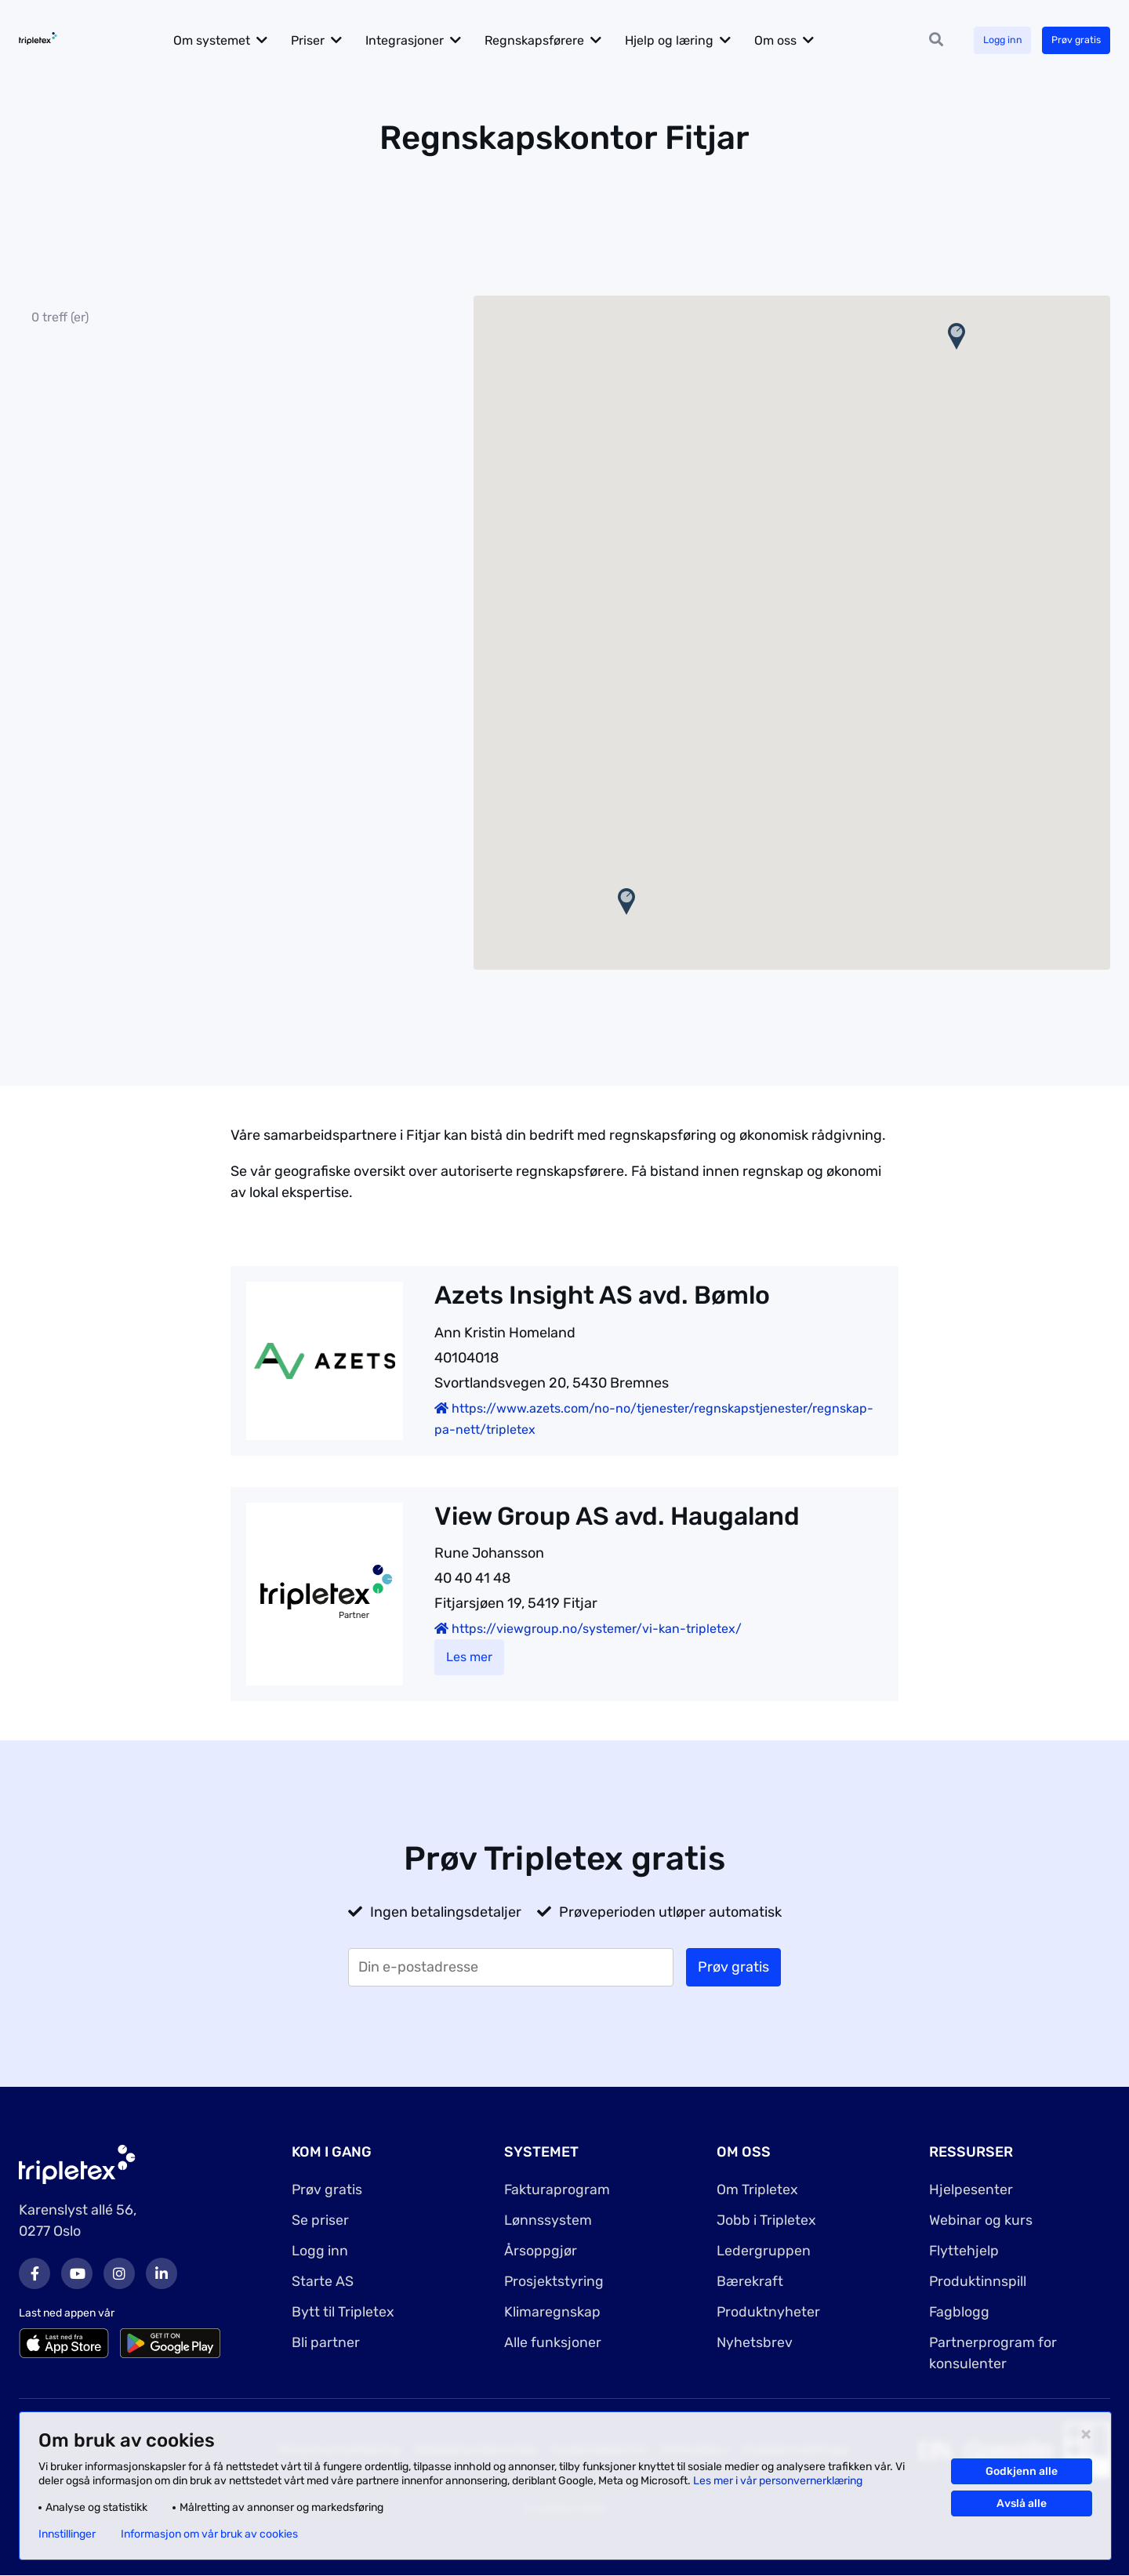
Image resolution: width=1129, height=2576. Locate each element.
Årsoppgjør (540, 2250)
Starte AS (323, 2281)
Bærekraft (750, 2281)
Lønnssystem (548, 2220)
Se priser (320, 2220)
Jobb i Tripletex (766, 2220)
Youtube (77, 2273)
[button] (626, 901)
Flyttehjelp (964, 2250)
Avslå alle (1021, 2503)
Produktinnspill (978, 2281)
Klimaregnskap (552, 2311)
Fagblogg (959, 2311)
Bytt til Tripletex (343, 2311)
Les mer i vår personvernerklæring (777, 2480)
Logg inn (988, 40)
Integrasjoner (426, 40)
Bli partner (326, 2342)
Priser (330, 40)
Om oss (797, 40)
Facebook (34, 2273)
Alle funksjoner (552, 2342)
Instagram (119, 2273)
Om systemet (233, 40)
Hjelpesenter (971, 2189)
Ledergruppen (764, 2250)
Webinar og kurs (981, 2220)
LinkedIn (161, 2273)
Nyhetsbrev (755, 2342)
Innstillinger (67, 2534)
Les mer (469, 1656)
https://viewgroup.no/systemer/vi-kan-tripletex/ (588, 1628)
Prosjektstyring (554, 2281)
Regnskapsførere (556, 40)
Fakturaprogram (557, 2189)
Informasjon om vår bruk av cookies (209, 2534)
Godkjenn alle (1022, 2471)
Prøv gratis (1071, 40)
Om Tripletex (757, 2189)
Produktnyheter (769, 2311)
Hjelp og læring (691, 40)
